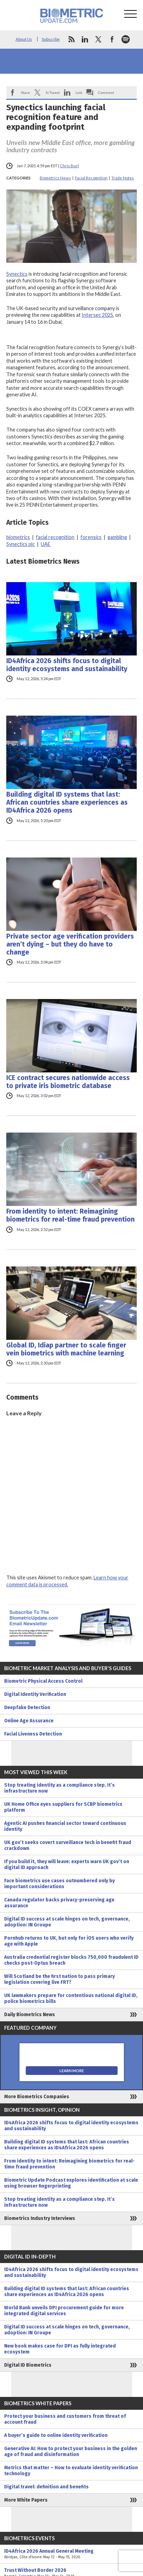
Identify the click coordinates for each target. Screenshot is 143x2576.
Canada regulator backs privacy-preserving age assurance (59, 1903)
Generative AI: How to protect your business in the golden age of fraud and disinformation (70, 2451)
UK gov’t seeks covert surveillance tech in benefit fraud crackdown (67, 1845)
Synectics (16, 274)
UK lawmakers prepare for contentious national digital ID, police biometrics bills (70, 1998)
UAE (45, 544)
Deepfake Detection (27, 1707)
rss (71, 39)
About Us (24, 39)
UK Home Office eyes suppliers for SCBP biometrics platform (63, 1807)
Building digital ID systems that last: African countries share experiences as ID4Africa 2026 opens (67, 802)
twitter (98, 39)
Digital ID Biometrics (27, 2365)
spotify (125, 39)
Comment (106, 92)
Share (25, 92)
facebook (112, 39)
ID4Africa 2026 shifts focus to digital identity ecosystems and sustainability (66, 665)
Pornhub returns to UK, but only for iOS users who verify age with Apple (69, 1941)
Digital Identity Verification (35, 1694)
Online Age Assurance (29, 1721)
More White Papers (26, 2500)
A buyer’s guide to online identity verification (56, 2435)
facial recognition (55, 537)
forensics (91, 537)
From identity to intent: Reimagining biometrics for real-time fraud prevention (70, 1215)
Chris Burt (69, 165)
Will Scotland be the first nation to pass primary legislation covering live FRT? (59, 1979)
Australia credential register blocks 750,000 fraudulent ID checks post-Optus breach (71, 1960)
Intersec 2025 (97, 315)
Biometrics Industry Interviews (39, 2218)
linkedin (85, 39)
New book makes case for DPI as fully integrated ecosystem (60, 2349)
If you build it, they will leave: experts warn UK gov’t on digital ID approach (66, 1864)
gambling (117, 537)
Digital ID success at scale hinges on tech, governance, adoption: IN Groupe (67, 1922)
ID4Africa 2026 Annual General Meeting (71, 2554)
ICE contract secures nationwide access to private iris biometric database (68, 1082)
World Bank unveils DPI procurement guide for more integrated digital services (64, 2311)
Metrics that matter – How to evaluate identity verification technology (71, 2471)
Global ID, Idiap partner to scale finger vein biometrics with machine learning (66, 1349)
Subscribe (51, 39)
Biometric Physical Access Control (43, 1681)
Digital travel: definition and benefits (46, 2487)
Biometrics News (55, 178)
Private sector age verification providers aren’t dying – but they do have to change (70, 944)
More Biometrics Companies (36, 2097)
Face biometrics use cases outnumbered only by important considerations (59, 1884)
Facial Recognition (91, 178)
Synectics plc (20, 544)
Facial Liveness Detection (33, 1734)
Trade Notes (122, 178)
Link (79, 92)
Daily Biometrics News (29, 2015)
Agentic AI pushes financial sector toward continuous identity (65, 1826)
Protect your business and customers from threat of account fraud (65, 2419)
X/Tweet (53, 92)
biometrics (18, 537)
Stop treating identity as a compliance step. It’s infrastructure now (59, 1788)
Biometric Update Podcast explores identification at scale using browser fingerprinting (71, 2183)
